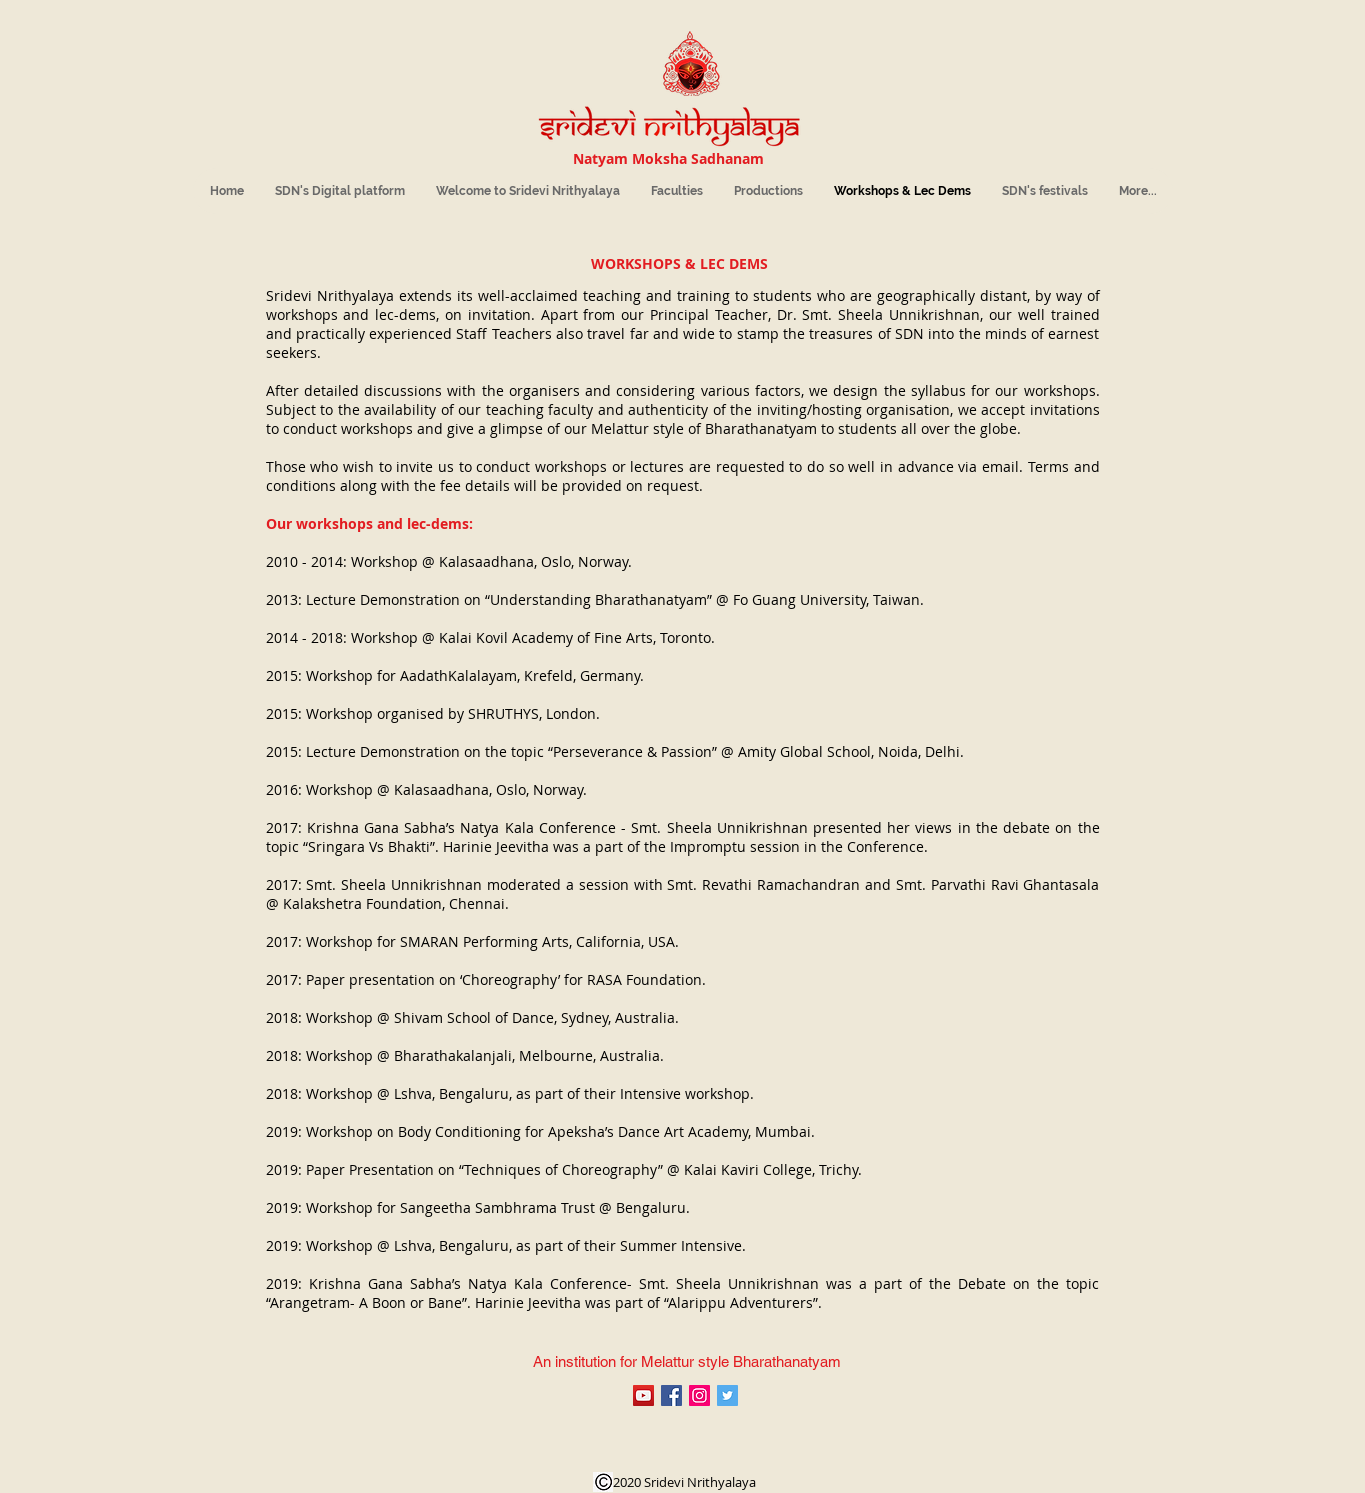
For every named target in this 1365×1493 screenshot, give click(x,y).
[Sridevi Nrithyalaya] (699, 1395)
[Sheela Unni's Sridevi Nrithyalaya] (643, 1395)
